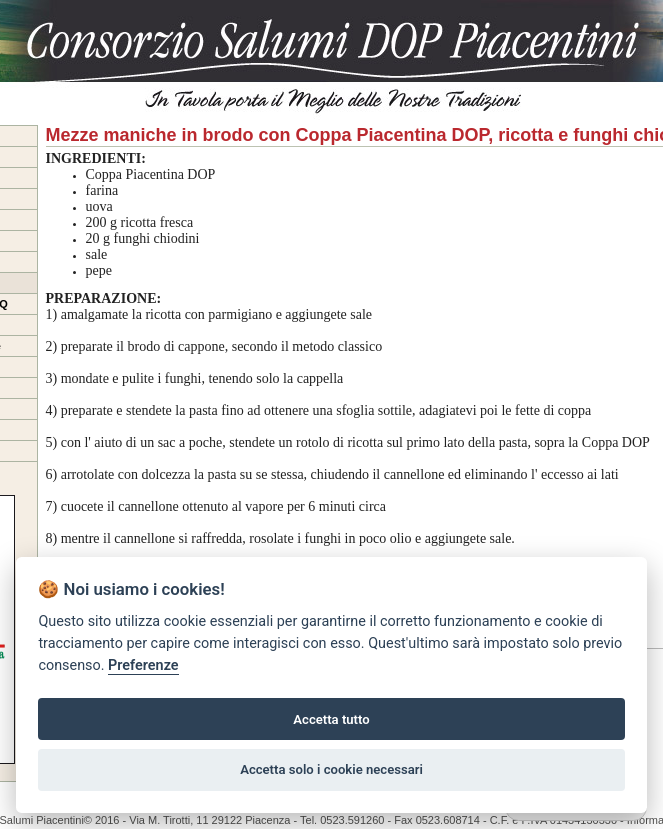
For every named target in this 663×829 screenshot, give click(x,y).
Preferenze (143, 665)
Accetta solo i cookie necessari (331, 769)
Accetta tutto (331, 719)
